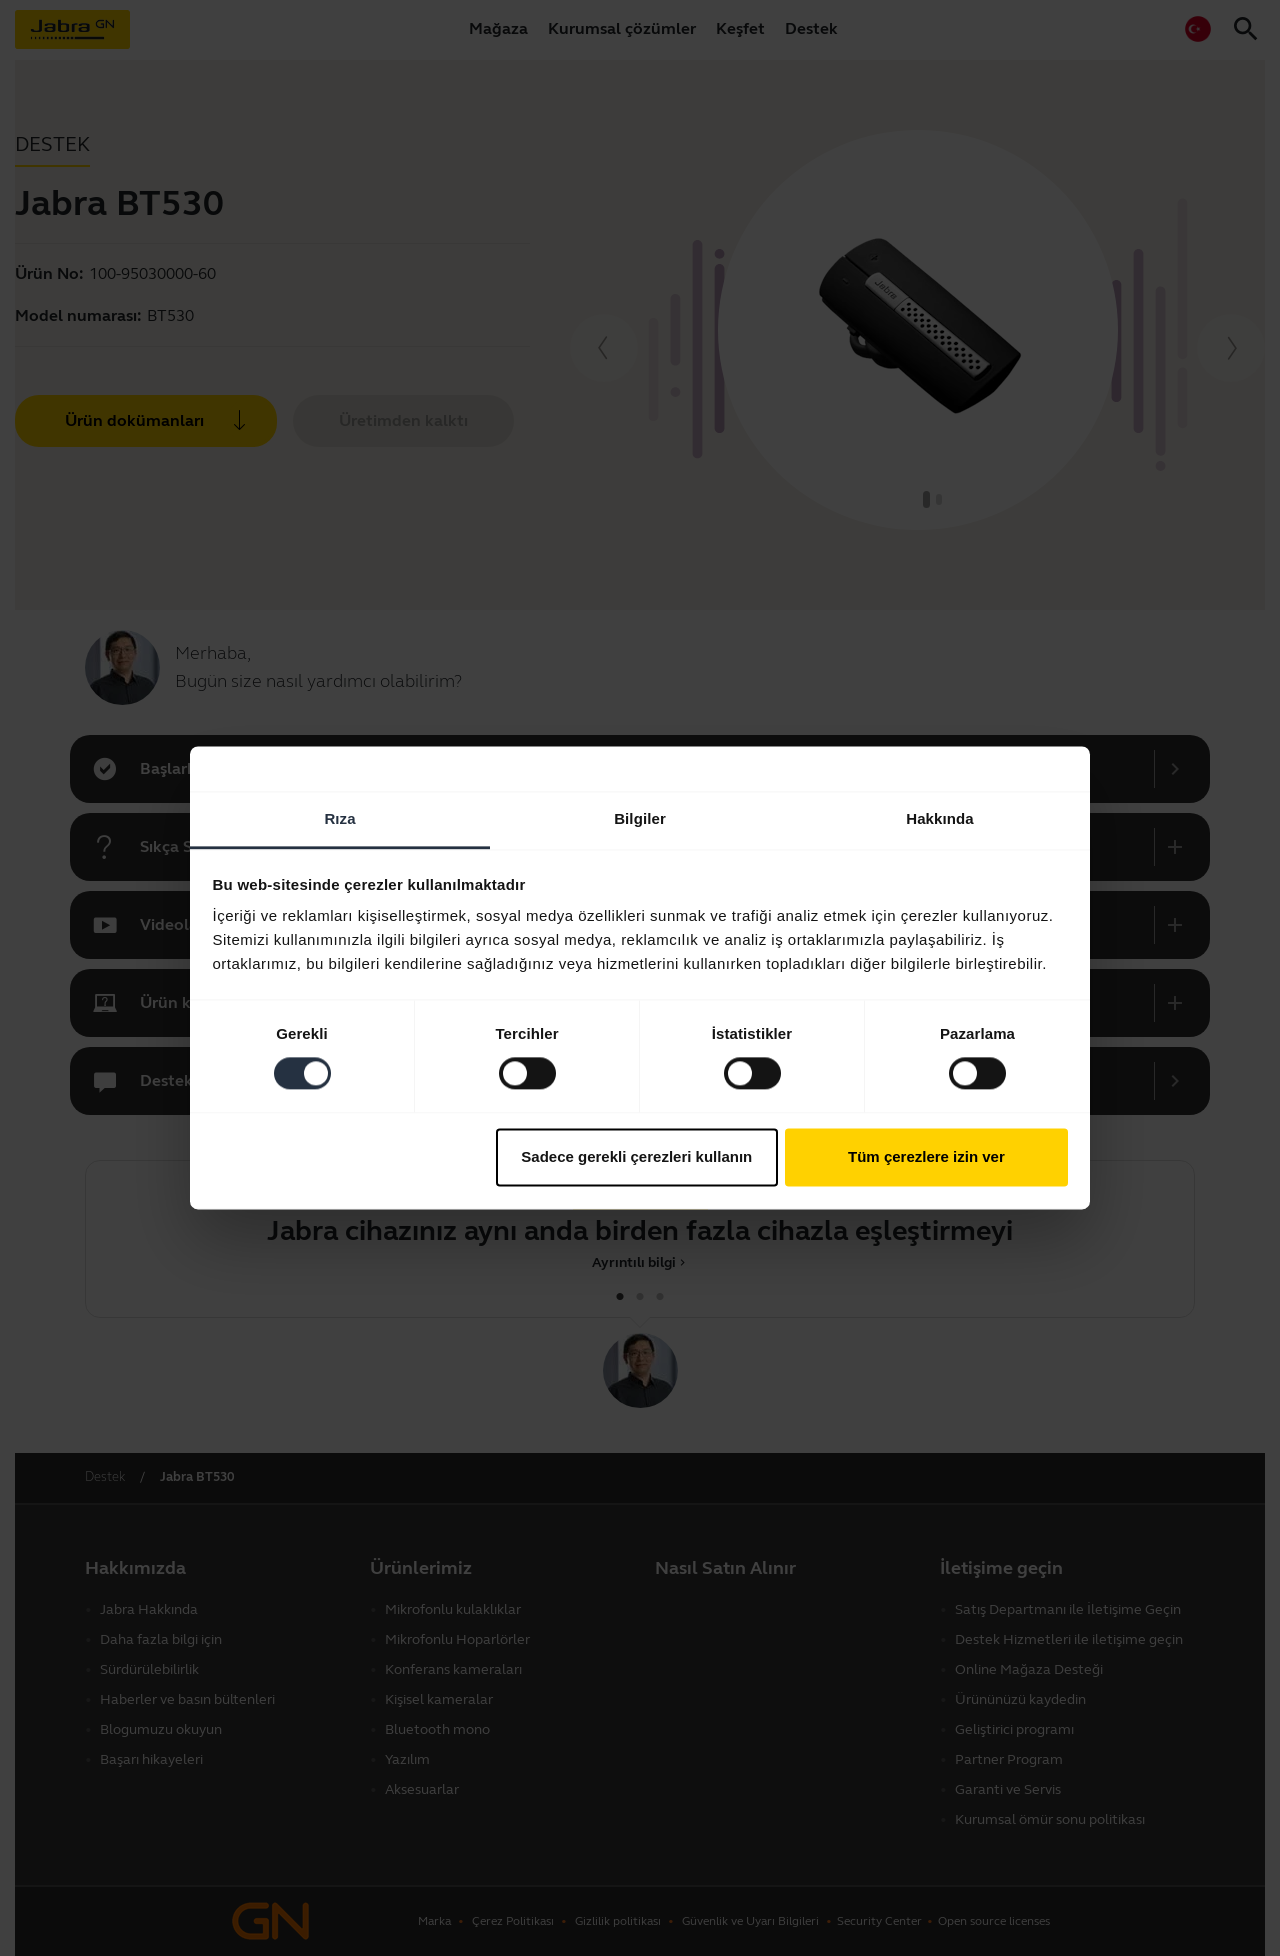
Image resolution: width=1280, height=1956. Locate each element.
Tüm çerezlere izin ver (926, 1156)
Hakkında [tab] (940, 818)
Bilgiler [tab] (640, 818)
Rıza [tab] (339, 818)
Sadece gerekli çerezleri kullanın (636, 1156)
